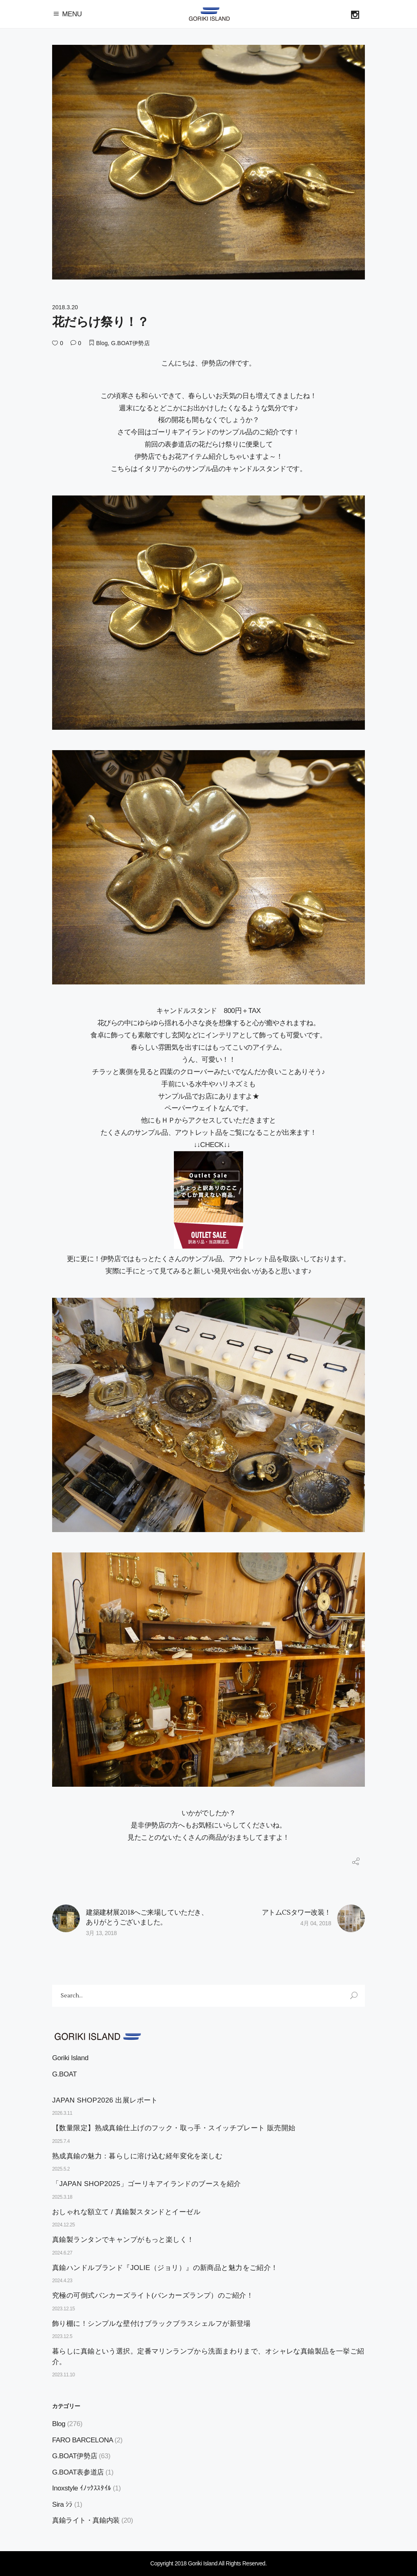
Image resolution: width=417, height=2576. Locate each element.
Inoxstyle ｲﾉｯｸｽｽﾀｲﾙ (81, 2488)
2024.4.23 (62, 2280)
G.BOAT (64, 2074)
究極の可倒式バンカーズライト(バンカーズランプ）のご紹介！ (152, 2295)
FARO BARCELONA (82, 2440)
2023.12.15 (63, 2309)
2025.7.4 (61, 2141)
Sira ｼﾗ (62, 2504)
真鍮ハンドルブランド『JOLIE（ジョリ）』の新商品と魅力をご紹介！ (165, 2268)
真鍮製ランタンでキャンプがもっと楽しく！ (123, 2240)
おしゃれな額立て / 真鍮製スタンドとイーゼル (126, 2212)
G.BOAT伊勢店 (130, 343)
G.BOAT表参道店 (78, 2472)
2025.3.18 (62, 2197)
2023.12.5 (62, 2336)
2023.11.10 (63, 2375)
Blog (102, 343)
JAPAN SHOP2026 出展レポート (105, 2100)
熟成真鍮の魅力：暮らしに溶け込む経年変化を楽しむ (137, 2156)
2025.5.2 (61, 2169)
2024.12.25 (63, 2225)
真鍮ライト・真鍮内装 (86, 2520)
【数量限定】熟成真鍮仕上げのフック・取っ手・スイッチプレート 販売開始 (174, 2128)
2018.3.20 (65, 307)
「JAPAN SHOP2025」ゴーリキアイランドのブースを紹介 (146, 2184)
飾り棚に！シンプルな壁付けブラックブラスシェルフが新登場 (151, 2323)
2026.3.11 (62, 2113)
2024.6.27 (62, 2253)
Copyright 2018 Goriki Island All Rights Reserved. (208, 2563)
